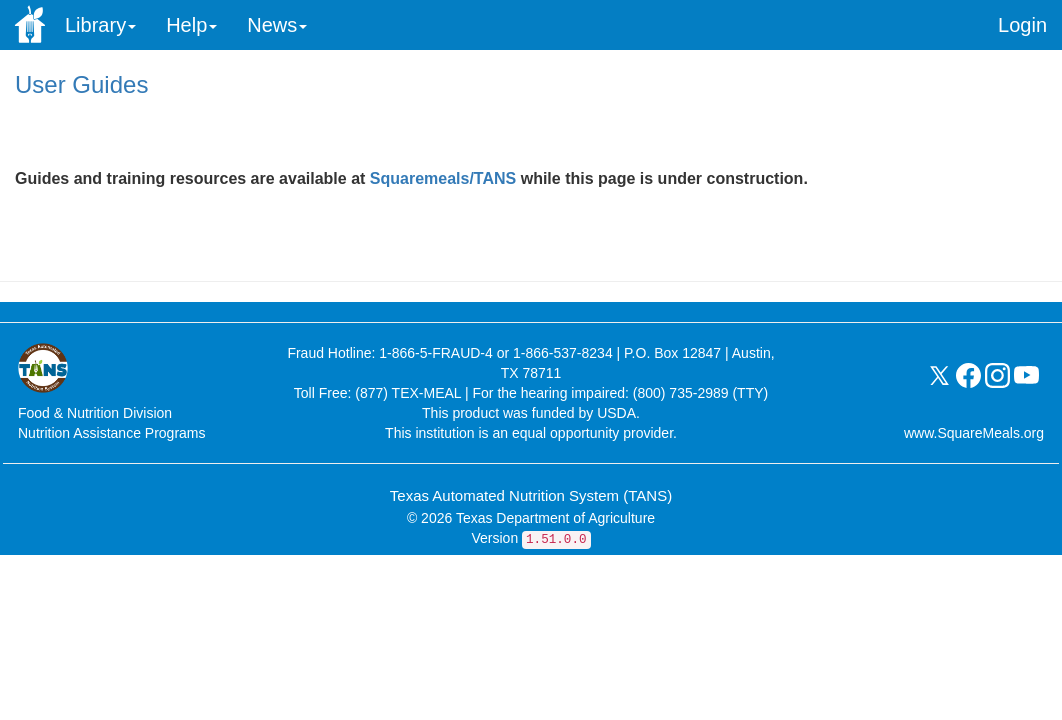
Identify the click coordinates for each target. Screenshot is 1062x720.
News (277, 25)
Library (100, 25)
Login (1022, 25)
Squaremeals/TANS (445, 178)
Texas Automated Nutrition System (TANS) (531, 495)
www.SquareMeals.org (974, 433)
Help (191, 25)
